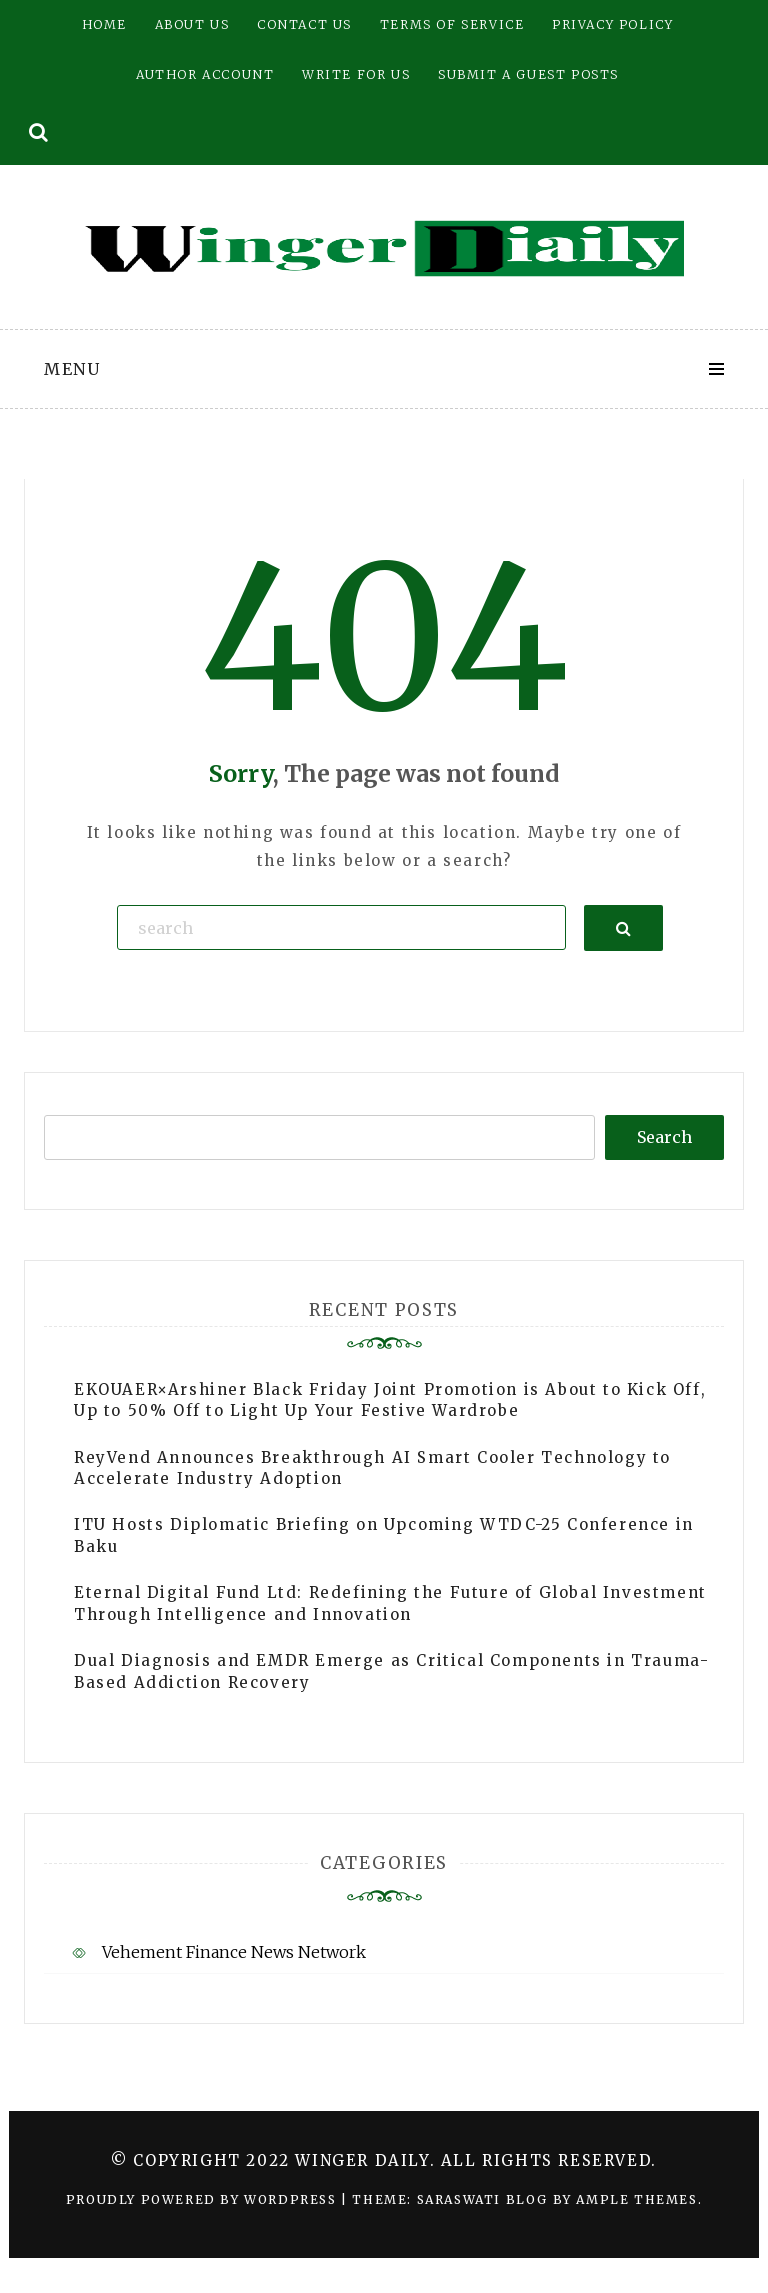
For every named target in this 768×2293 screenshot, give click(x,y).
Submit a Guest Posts (528, 74)
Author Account (205, 74)
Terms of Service (452, 24)
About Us (192, 24)
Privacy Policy (612, 24)
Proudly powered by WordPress (203, 2199)
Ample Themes (636, 2199)
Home (104, 24)
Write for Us (356, 74)
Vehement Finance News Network (234, 1952)
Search (664, 1137)
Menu (72, 369)
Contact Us (304, 24)
